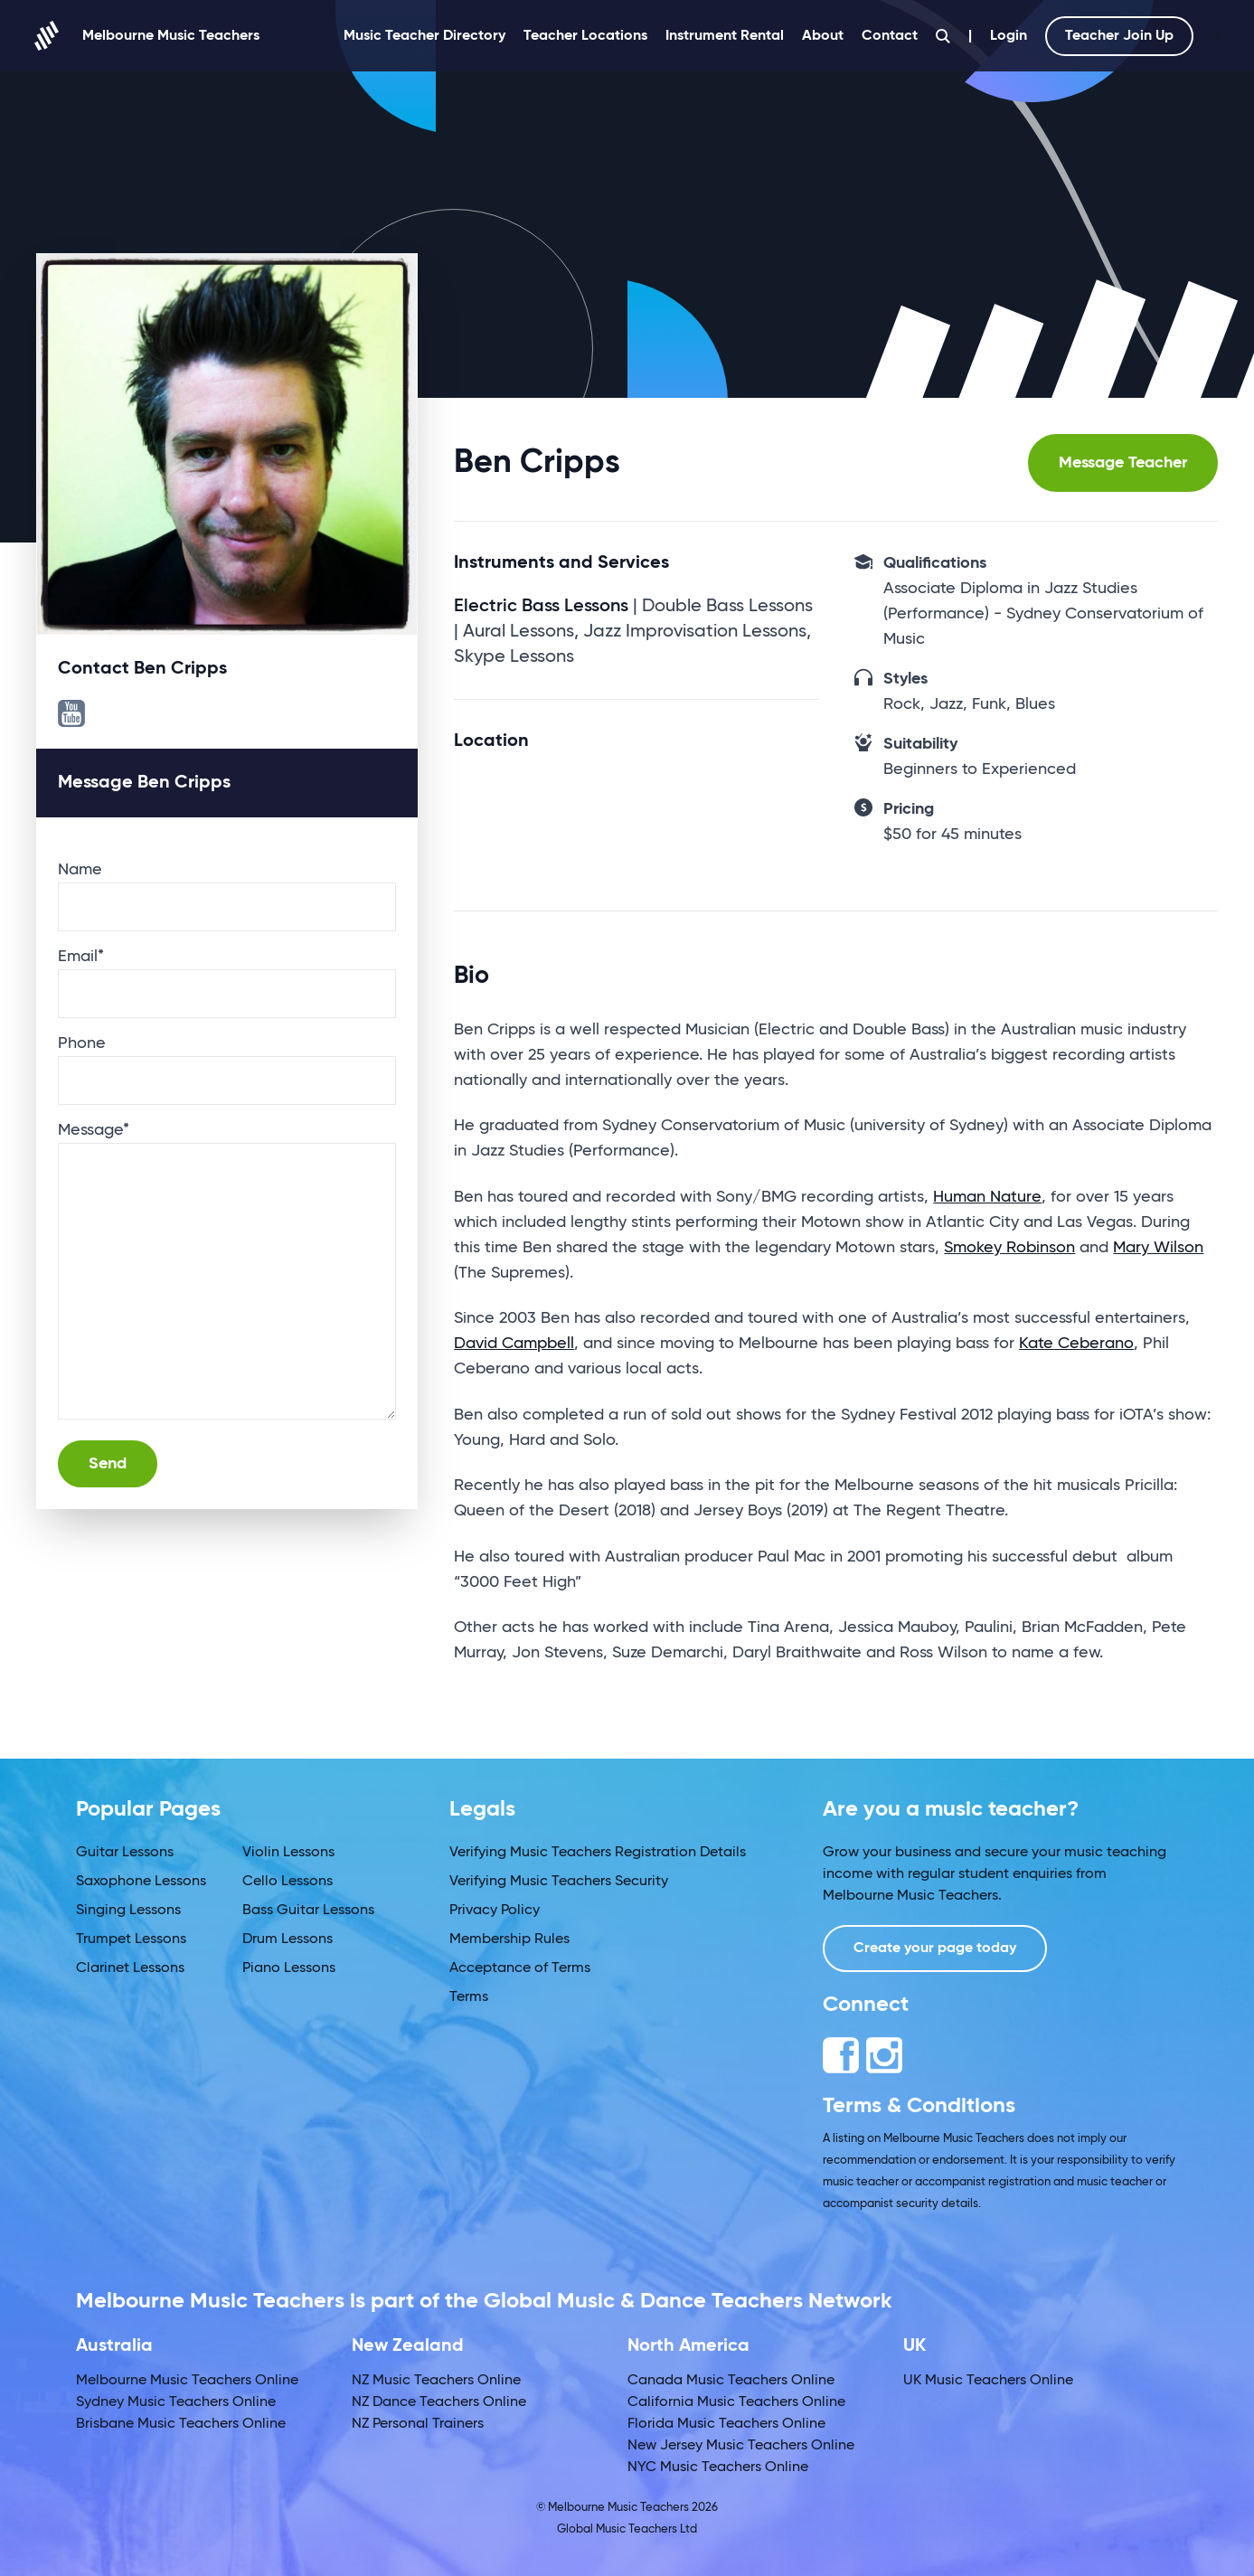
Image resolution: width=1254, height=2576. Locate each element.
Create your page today (934, 1948)
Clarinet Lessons (130, 1968)
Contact (890, 36)
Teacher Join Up (1119, 36)
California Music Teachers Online (736, 2402)
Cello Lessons (287, 1881)
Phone (82, 1043)
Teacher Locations (585, 36)
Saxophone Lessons (141, 1881)
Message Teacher (1123, 463)
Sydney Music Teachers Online (176, 2402)
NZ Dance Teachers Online (439, 2402)
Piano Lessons (288, 1968)
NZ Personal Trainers (418, 2424)
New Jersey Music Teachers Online (740, 2446)
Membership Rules (509, 1939)
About (823, 36)
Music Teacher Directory (424, 36)
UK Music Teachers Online (988, 2380)
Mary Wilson (1158, 1248)
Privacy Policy (494, 1910)
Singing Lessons (128, 1910)
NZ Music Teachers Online (436, 2380)
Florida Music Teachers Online (726, 2424)
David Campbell (514, 1343)
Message (93, 1130)
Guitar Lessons (125, 1852)
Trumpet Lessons (131, 1939)
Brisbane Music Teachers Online (181, 2424)
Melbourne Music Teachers (147, 35)
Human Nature (987, 1197)
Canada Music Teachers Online (730, 2380)
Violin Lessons (288, 1852)
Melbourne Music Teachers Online (187, 2380)
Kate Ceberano (1076, 1343)
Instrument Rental (724, 36)
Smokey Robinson (1009, 1248)
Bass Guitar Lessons (308, 1910)
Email (81, 956)
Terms (468, 1997)
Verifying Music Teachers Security (558, 1881)
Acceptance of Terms (519, 1968)
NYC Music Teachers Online (717, 2467)
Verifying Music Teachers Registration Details (597, 1852)
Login (1008, 36)
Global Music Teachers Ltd (627, 2529)
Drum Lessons (287, 1939)
